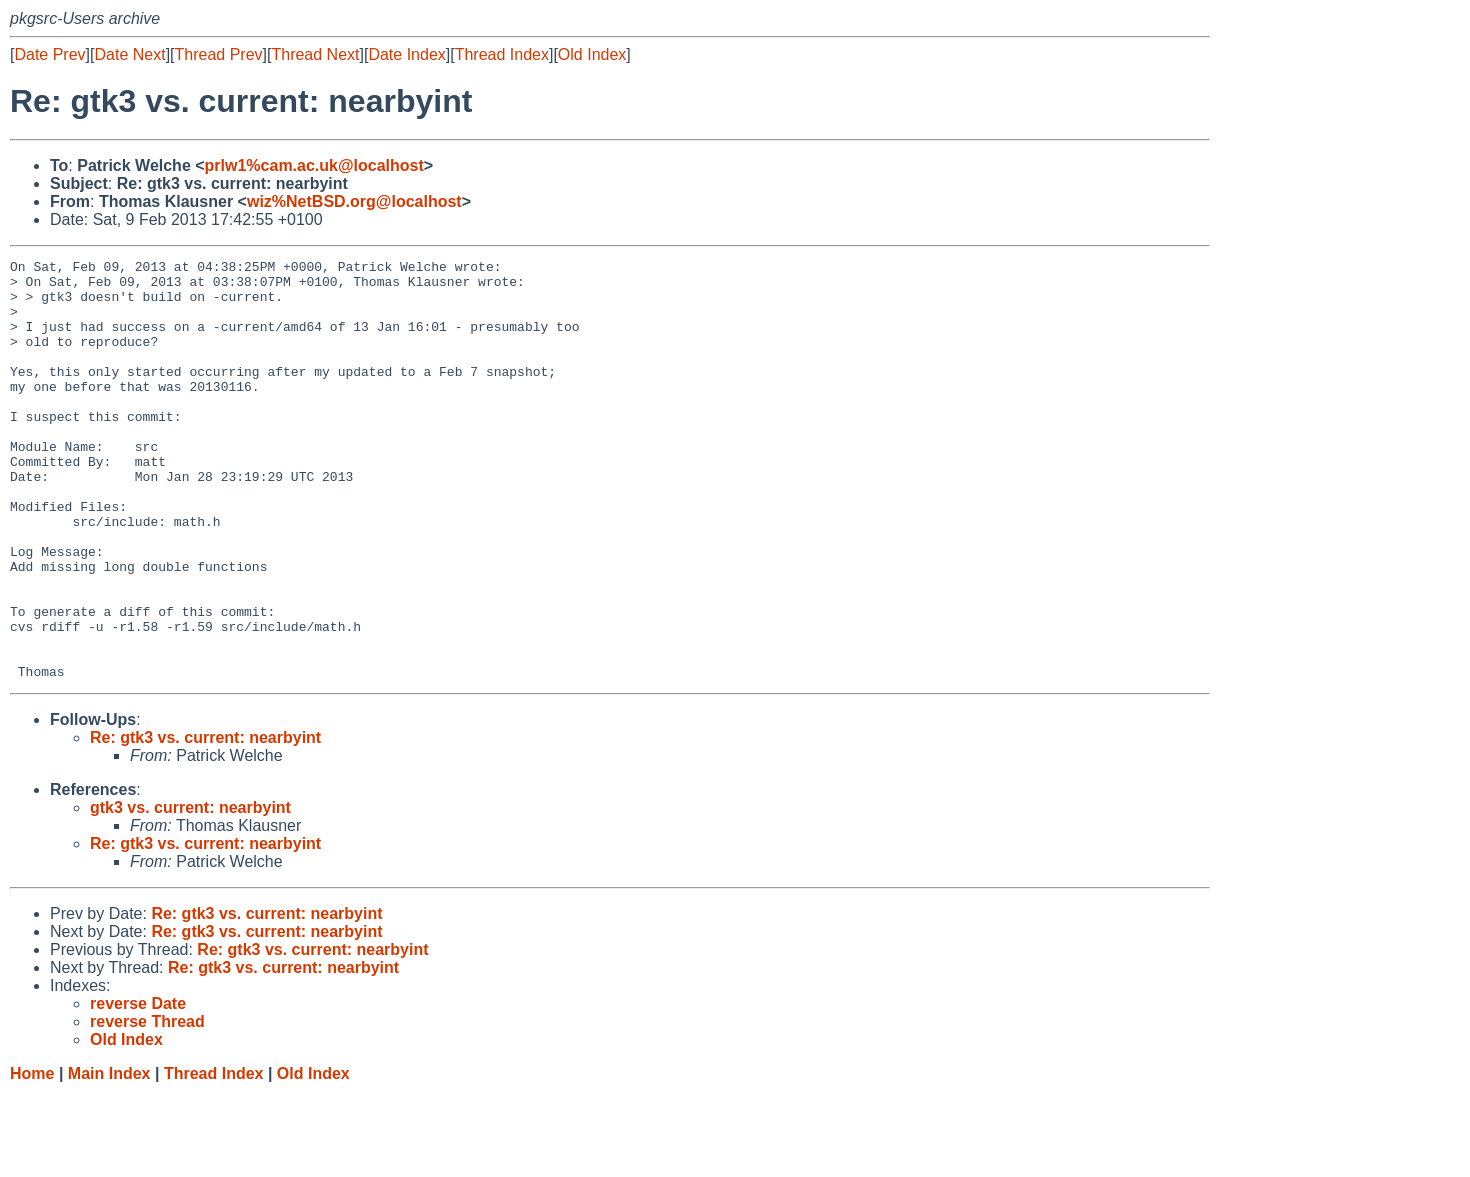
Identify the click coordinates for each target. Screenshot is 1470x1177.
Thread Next (315, 54)
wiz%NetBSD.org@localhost (354, 201)
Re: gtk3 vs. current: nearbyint (205, 821)
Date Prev (49, 54)
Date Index (406, 54)
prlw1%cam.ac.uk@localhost (314, 165)
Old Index (592, 54)
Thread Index (502, 54)
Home (32, 1157)
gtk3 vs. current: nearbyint (190, 891)
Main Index (109, 1157)
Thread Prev (219, 54)
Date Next (129, 54)
